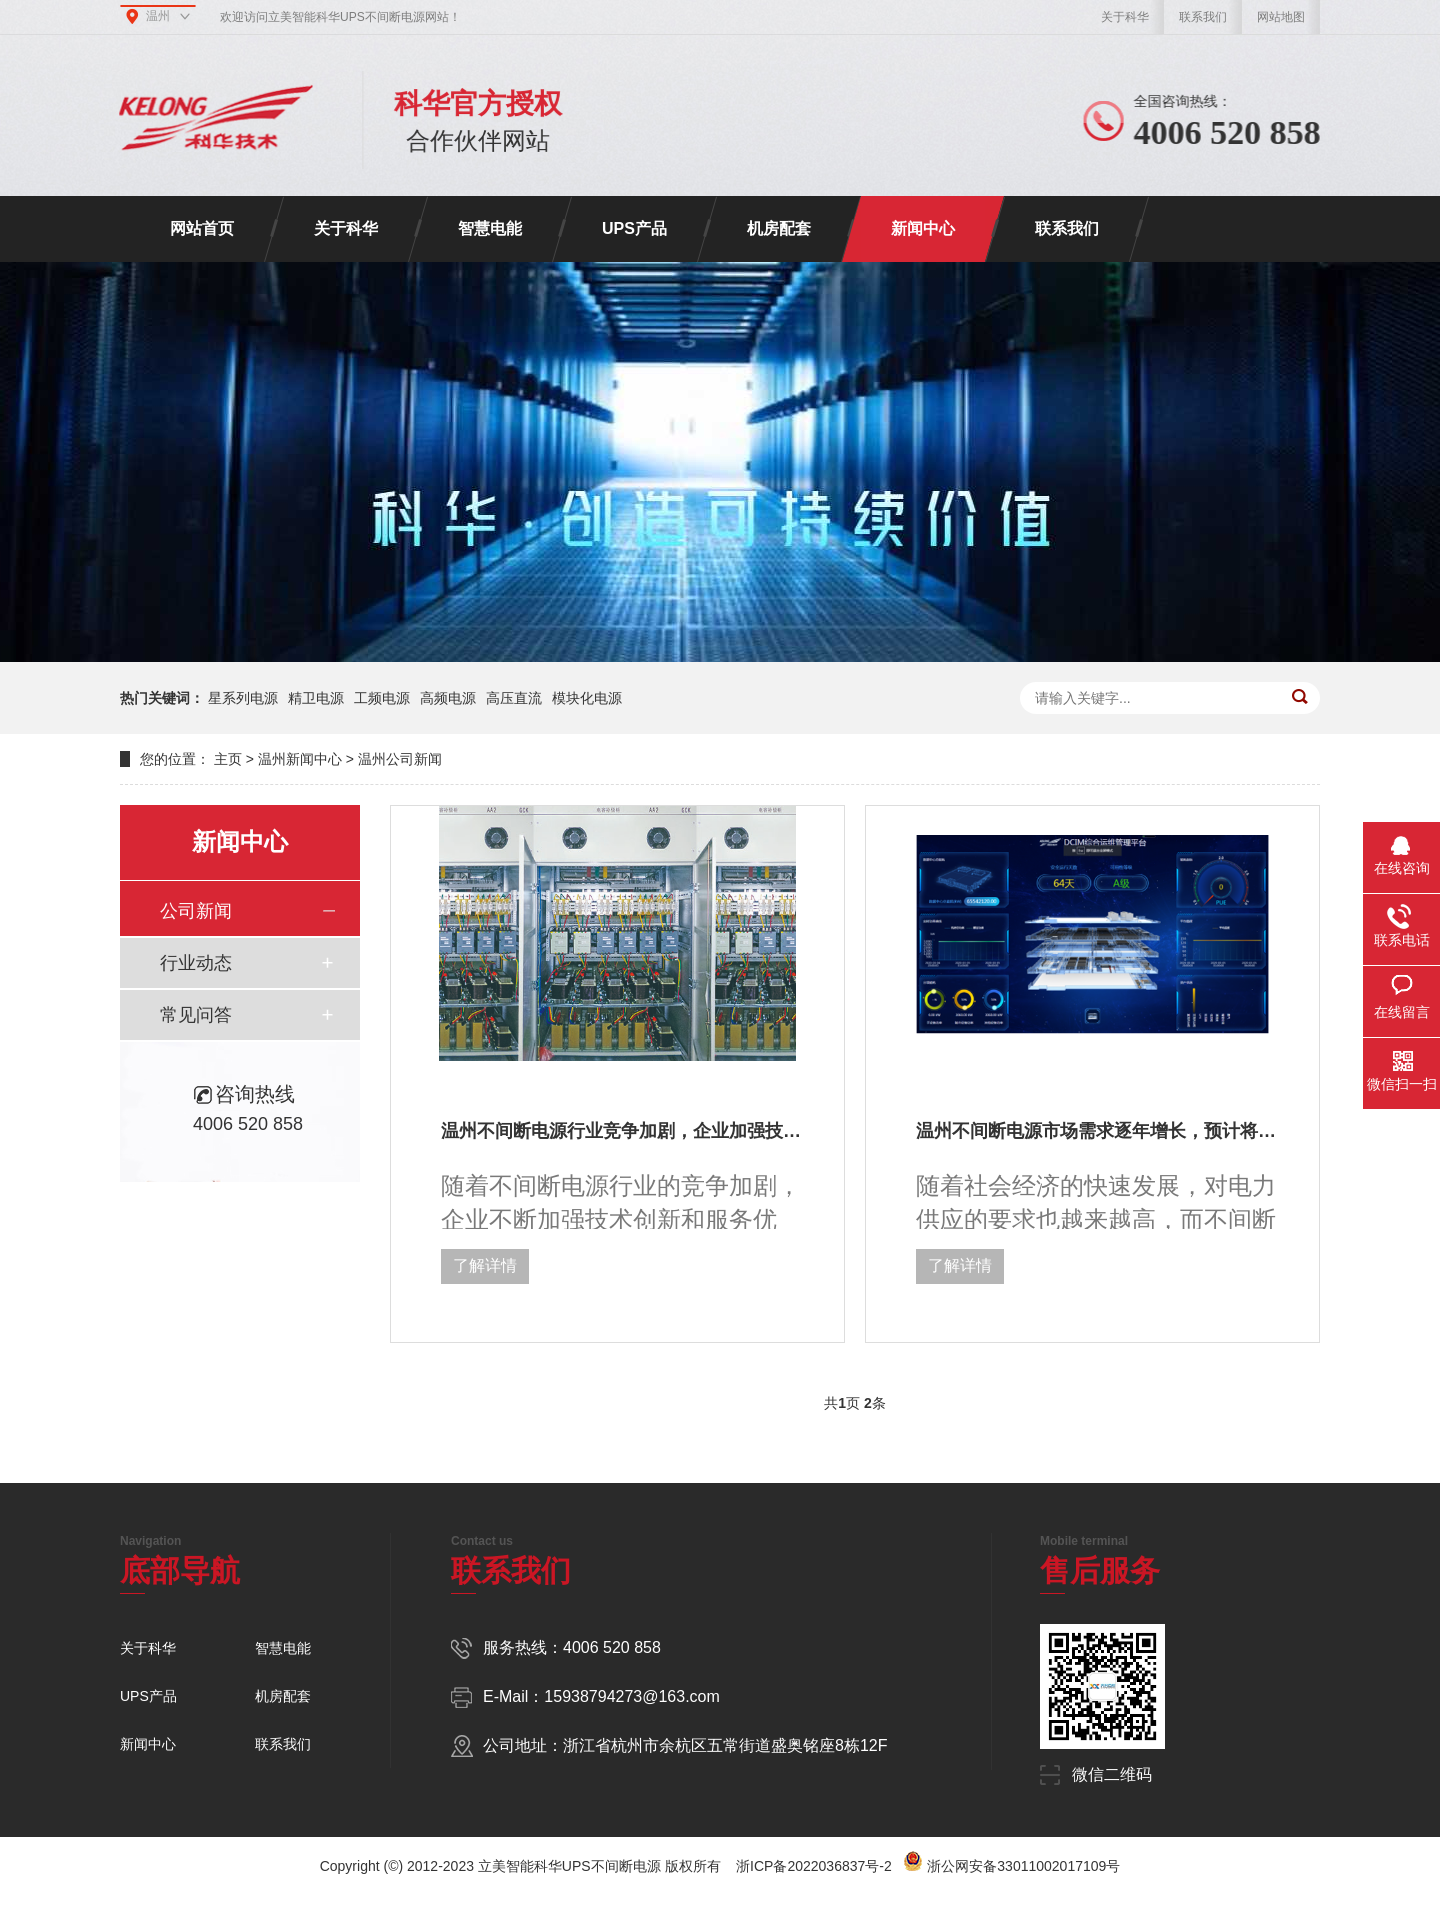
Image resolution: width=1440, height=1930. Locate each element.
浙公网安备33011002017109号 (1023, 1866)
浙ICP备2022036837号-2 (814, 1866)
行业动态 (196, 963)
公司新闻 (196, 911)
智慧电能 (490, 228)
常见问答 (196, 1015)
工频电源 (382, 698)
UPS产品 (634, 228)
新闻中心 (923, 228)
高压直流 (514, 698)
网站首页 (202, 228)
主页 (228, 759)
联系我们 (1203, 17)
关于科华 (1125, 17)
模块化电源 (587, 698)
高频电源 (448, 698)
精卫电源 (316, 698)
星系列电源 (243, 698)
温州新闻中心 (300, 759)
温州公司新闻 (400, 759)
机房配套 (779, 228)
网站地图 (1281, 17)
